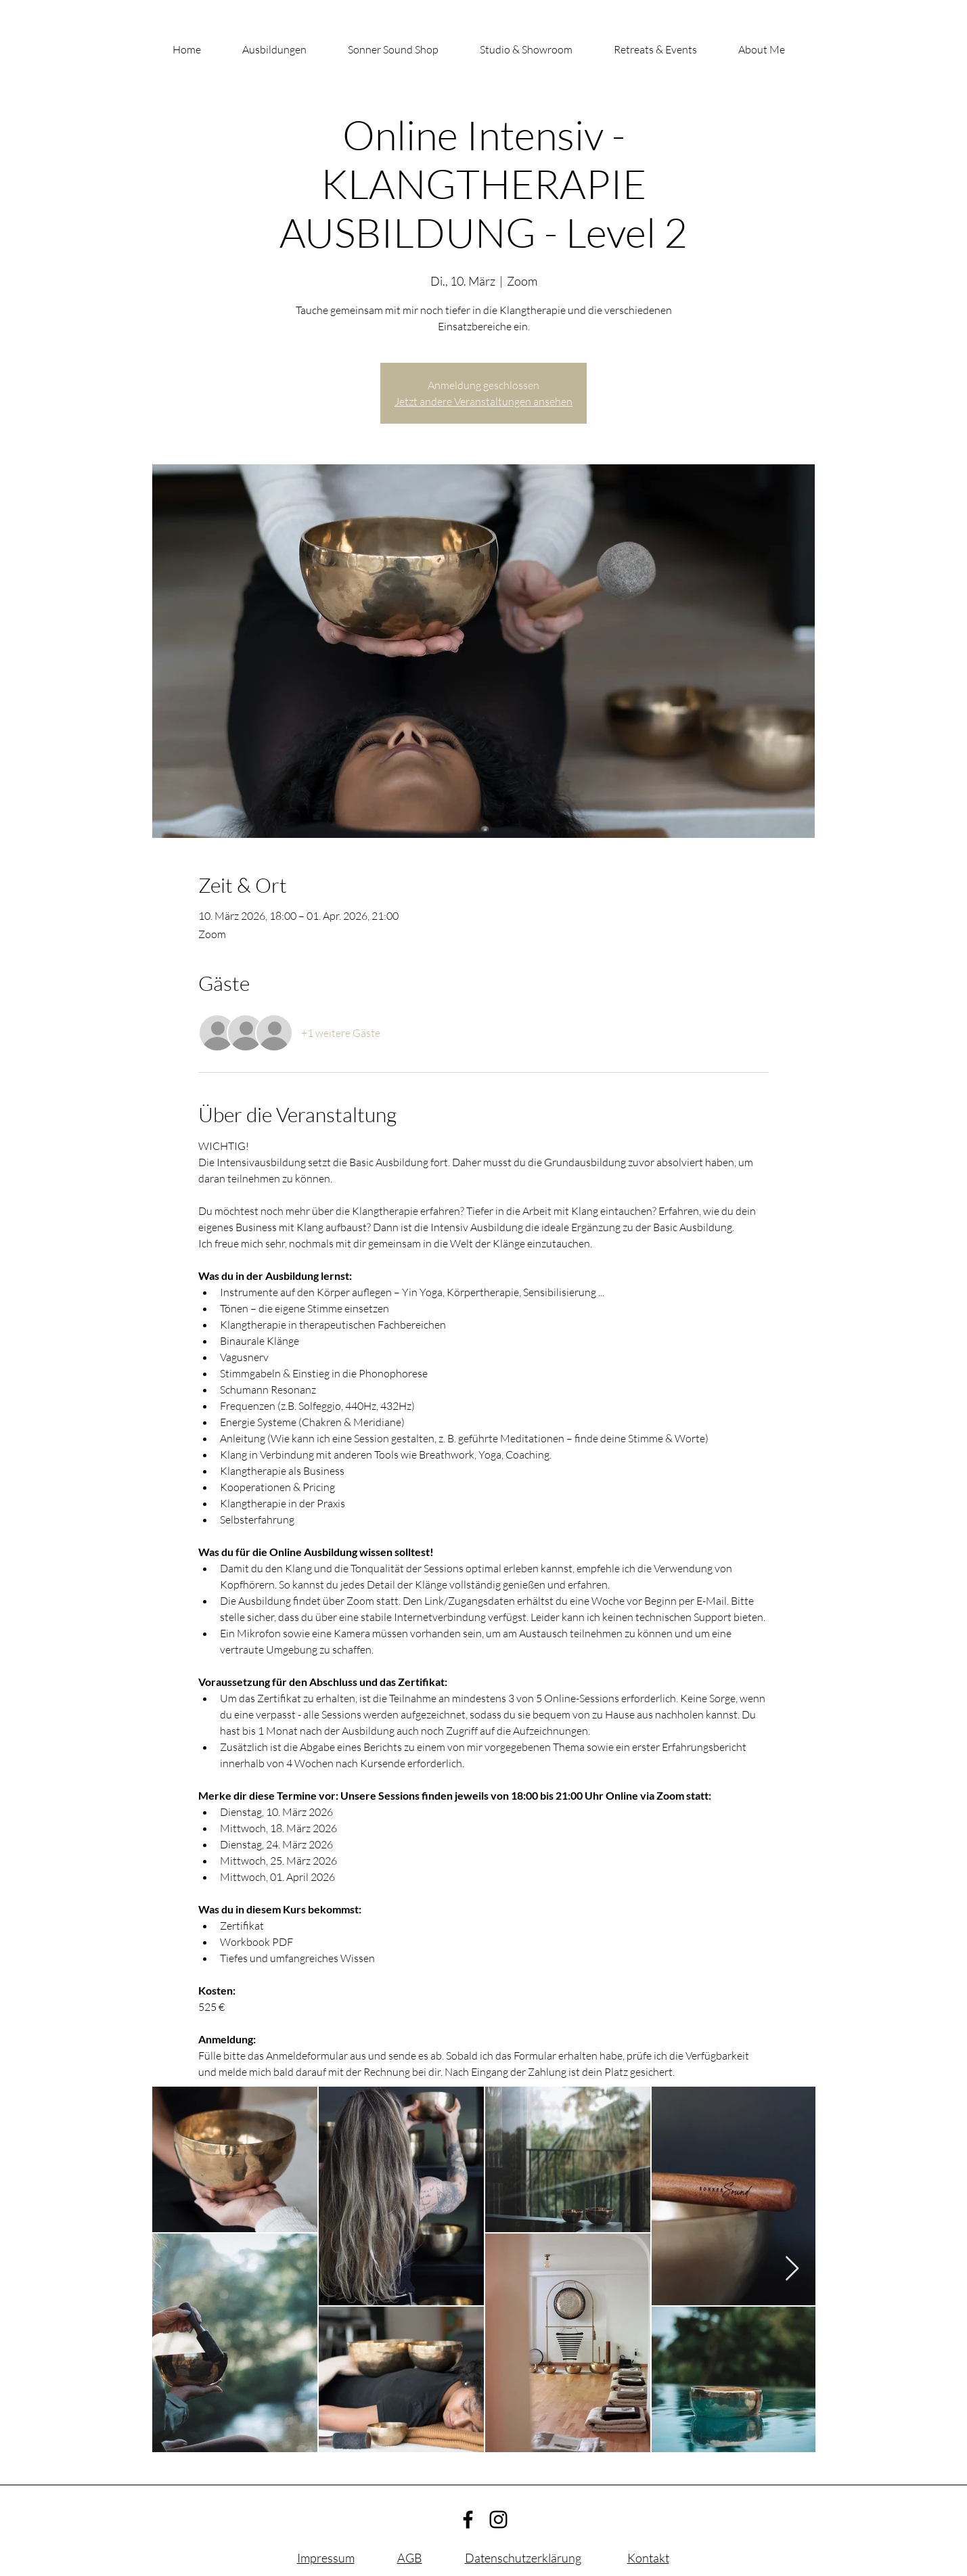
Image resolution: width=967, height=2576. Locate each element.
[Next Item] (792, 2269)
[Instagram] (498, 2519)
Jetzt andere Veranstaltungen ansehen (483, 401)
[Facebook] (468, 2519)
